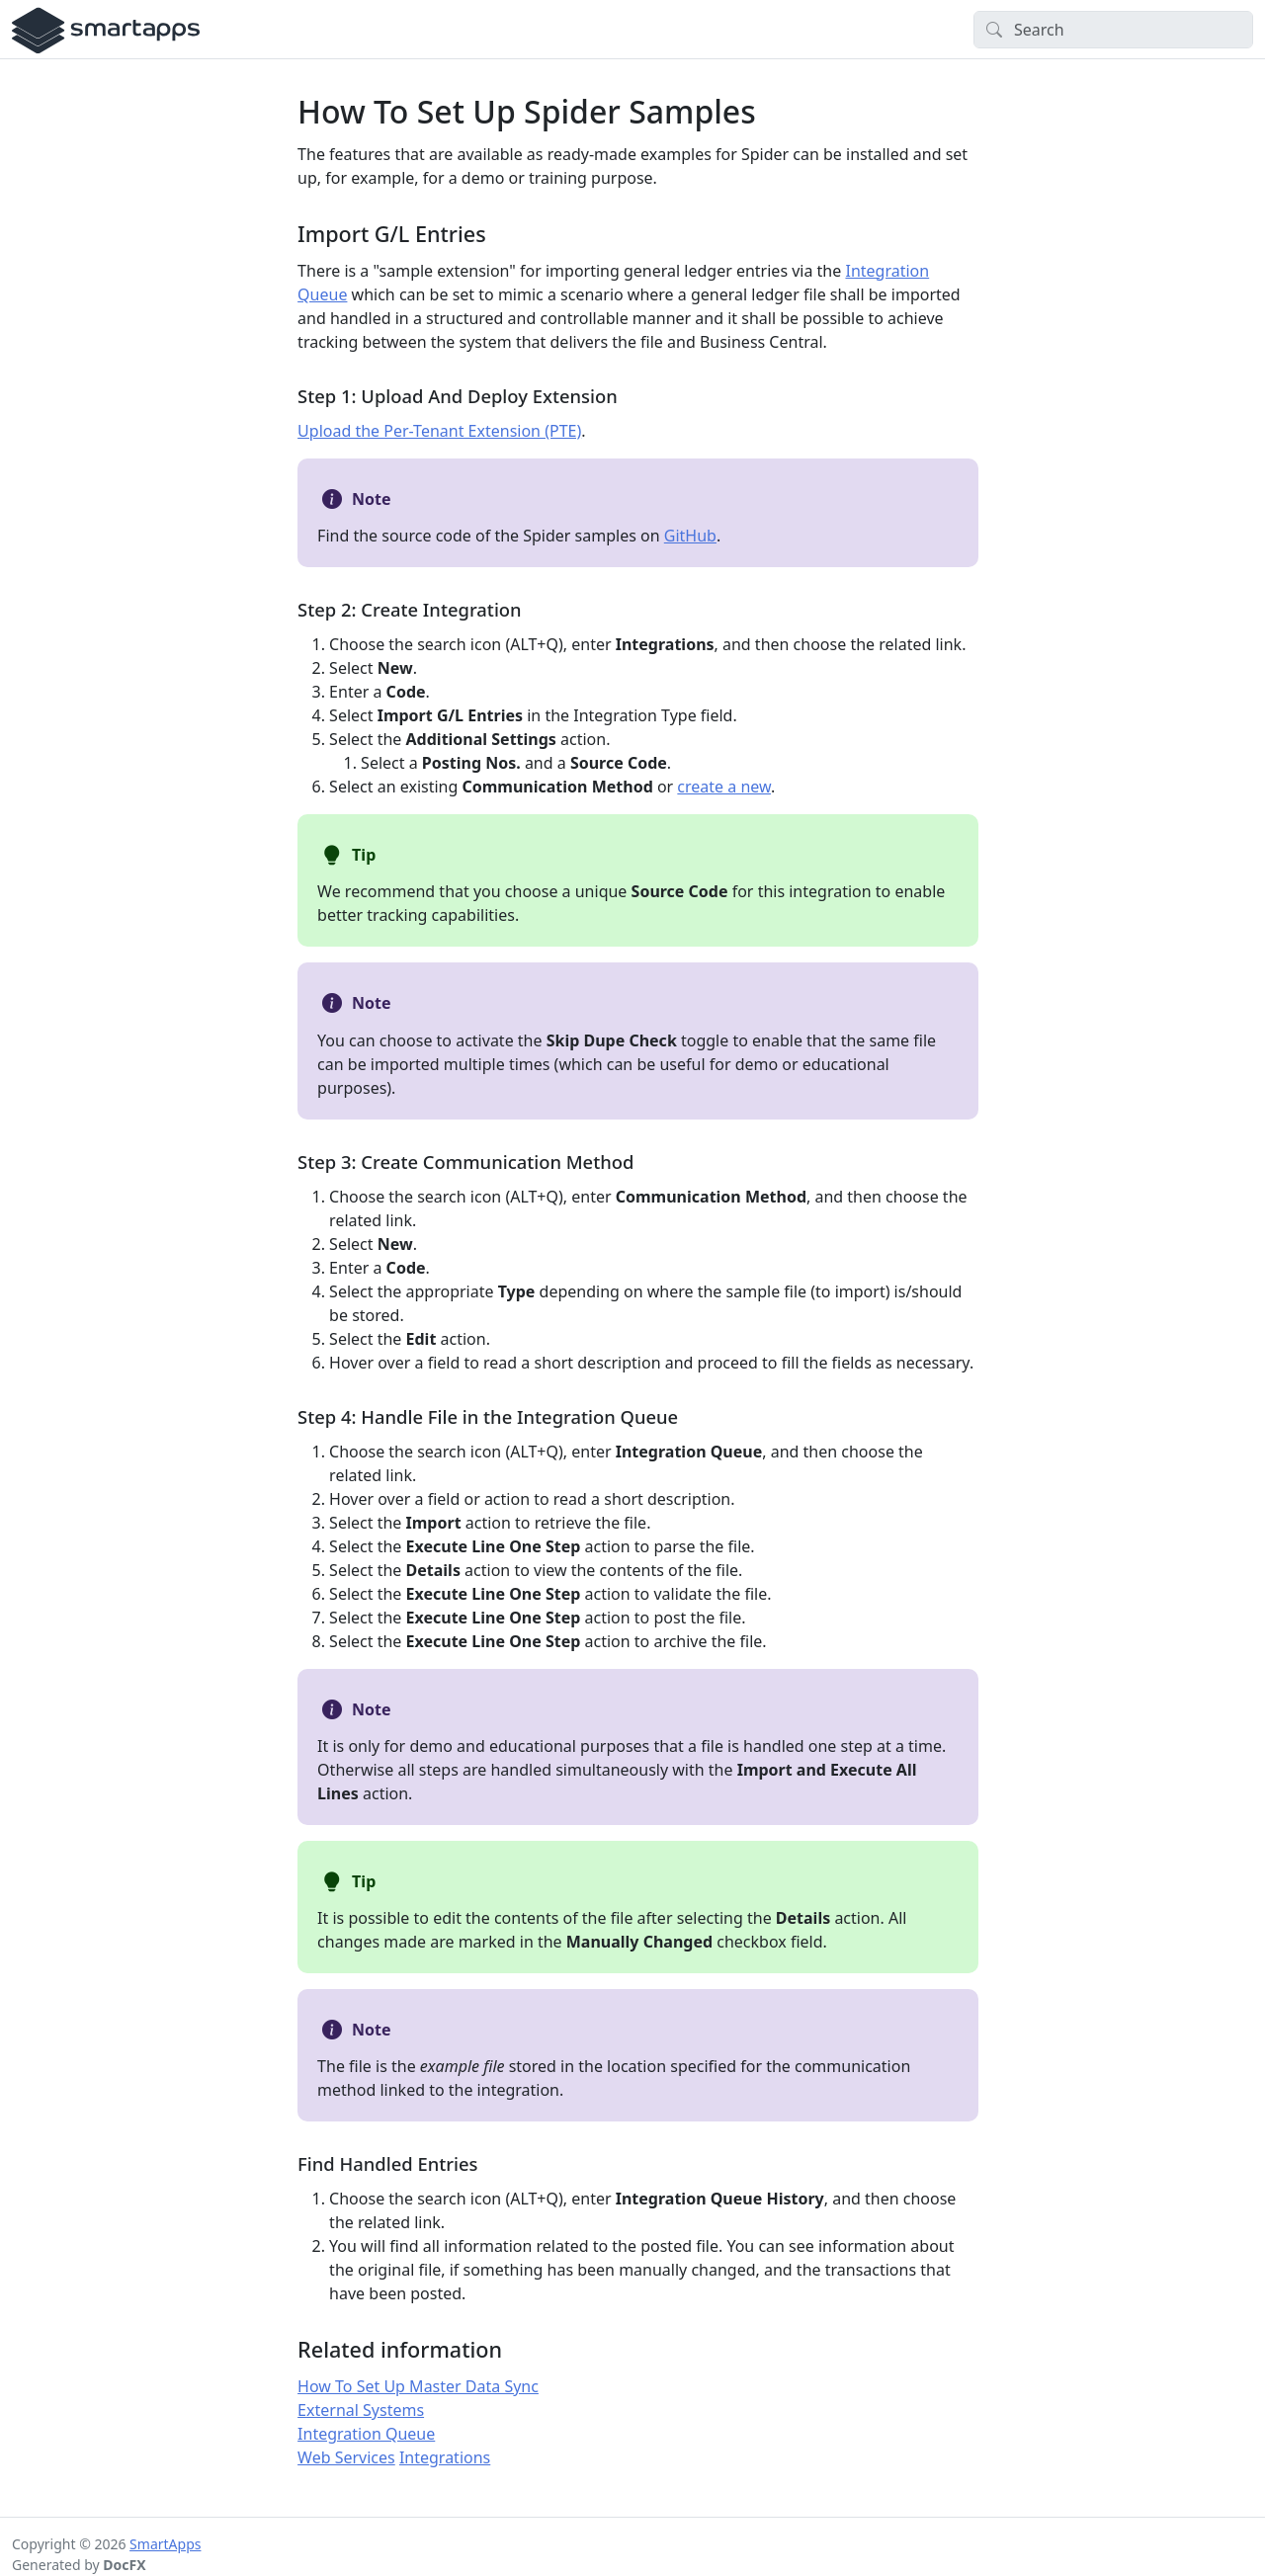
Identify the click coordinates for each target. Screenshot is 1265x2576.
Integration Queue (366, 2434)
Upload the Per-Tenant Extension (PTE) (439, 431)
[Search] (1113, 29)
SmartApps (165, 2543)
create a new (724, 786)
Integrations (444, 2457)
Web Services (346, 2457)
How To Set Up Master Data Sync (418, 2386)
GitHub (690, 535)
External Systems (360, 2410)
